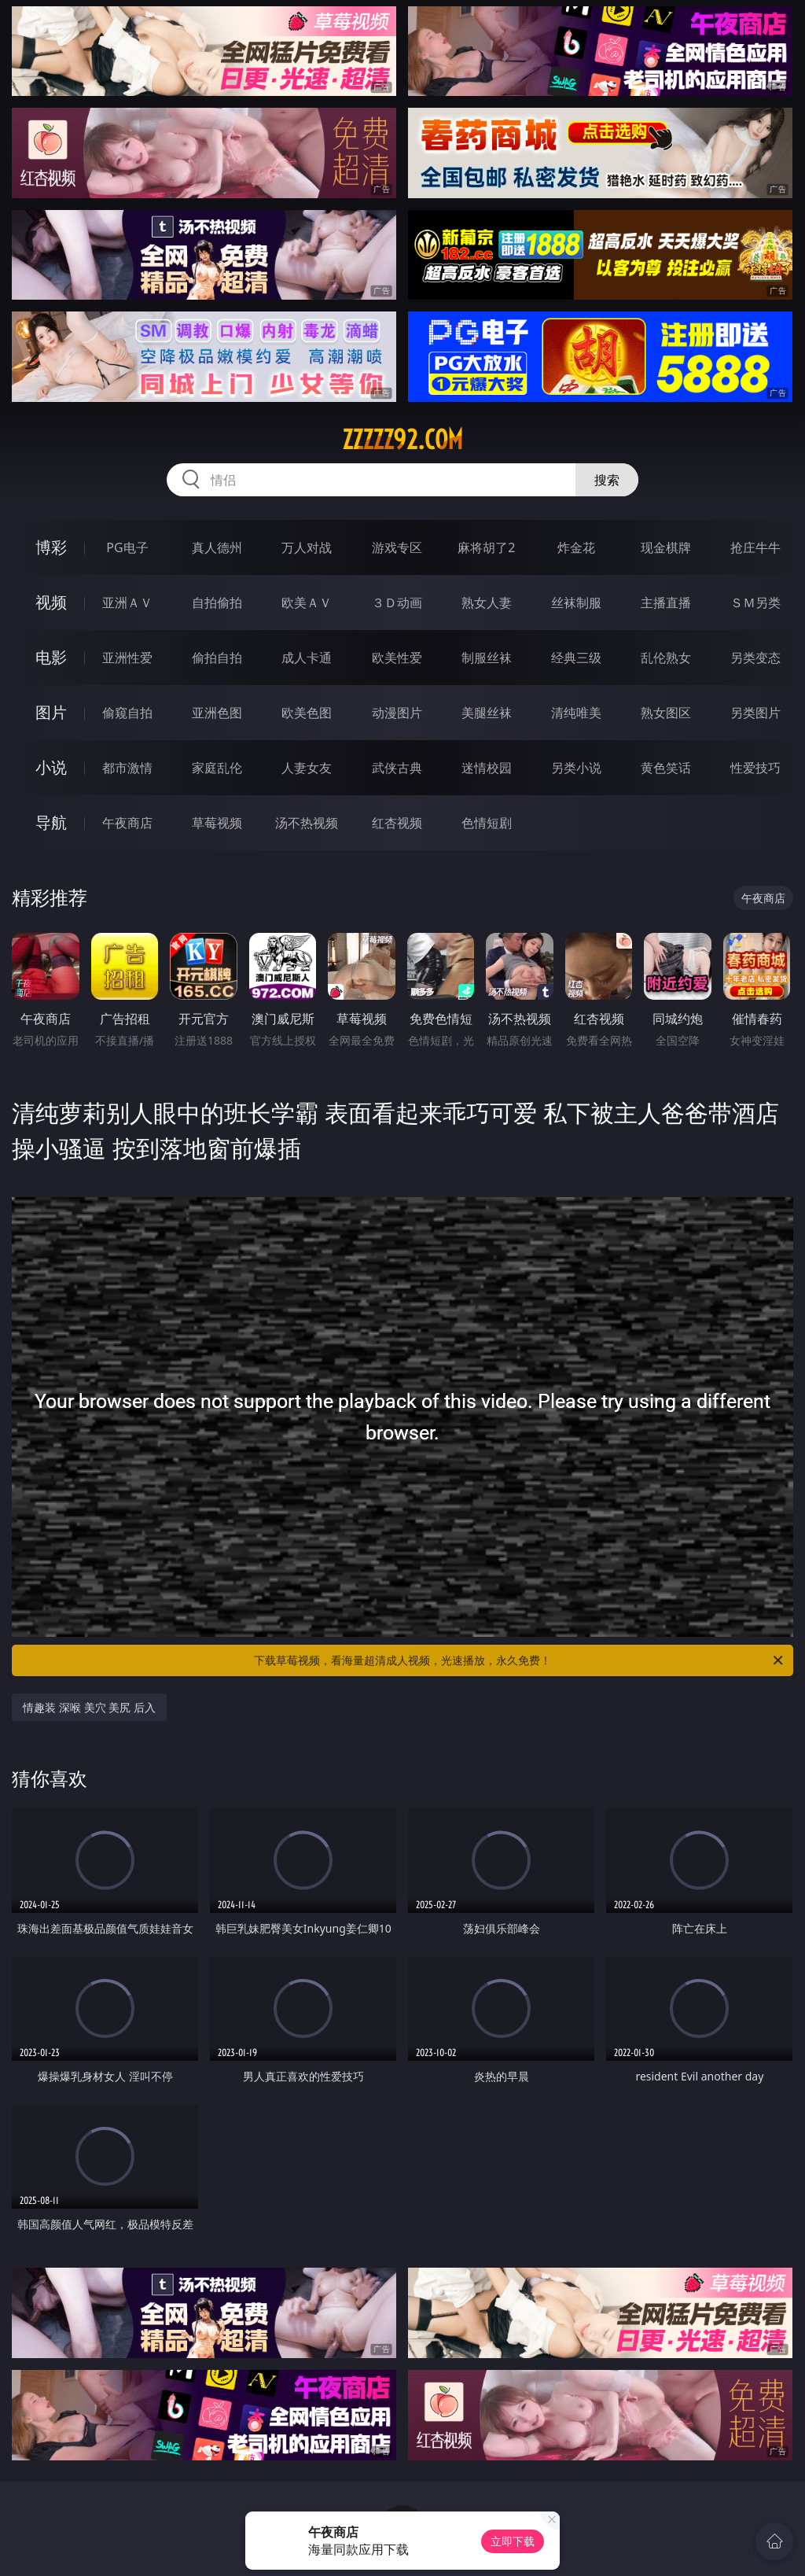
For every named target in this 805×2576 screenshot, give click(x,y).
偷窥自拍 (127, 712)
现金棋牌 (666, 547)
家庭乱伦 (217, 767)
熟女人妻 (486, 602)
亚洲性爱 (127, 657)
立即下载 (513, 2541)
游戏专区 (397, 547)
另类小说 (576, 767)
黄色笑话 (666, 767)
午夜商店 (127, 822)
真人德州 (217, 547)
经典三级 (576, 657)
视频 (51, 602)
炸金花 (576, 547)
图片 (51, 712)
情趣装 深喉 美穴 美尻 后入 (89, 1707)
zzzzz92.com (402, 439)
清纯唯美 (576, 712)
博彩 (51, 547)
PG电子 (127, 547)
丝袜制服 (576, 602)
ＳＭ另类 (755, 602)
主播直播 (666, 602)
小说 (51, 767)
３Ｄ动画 (397, 602)
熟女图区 (666, 712)
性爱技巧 (755, 767)
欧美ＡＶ (306, 602)
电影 (51, 657)
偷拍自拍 (217, 657)
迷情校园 (486, 767)
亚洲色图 (217, 712)
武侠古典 (397, 767)
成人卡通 (306, 657)
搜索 (606, 479)
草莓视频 (217, 822)
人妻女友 (306, 767)
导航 (51, 822)
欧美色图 (306, 712)
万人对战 (306, 547)
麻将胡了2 (486, 547)
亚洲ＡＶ (127, 602)
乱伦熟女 (666, 657)
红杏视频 (397, 822)
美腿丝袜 (486, 712)
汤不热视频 (306, 822)
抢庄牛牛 (755, 547)
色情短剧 (486, 822)
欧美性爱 (397, 657)
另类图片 (755, 712)
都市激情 (127, 767)
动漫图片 (397, 712)
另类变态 (755, 657)
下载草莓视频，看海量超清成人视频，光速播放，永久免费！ (519, 1660)
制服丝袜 (486, 657)
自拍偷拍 (217, 602)
